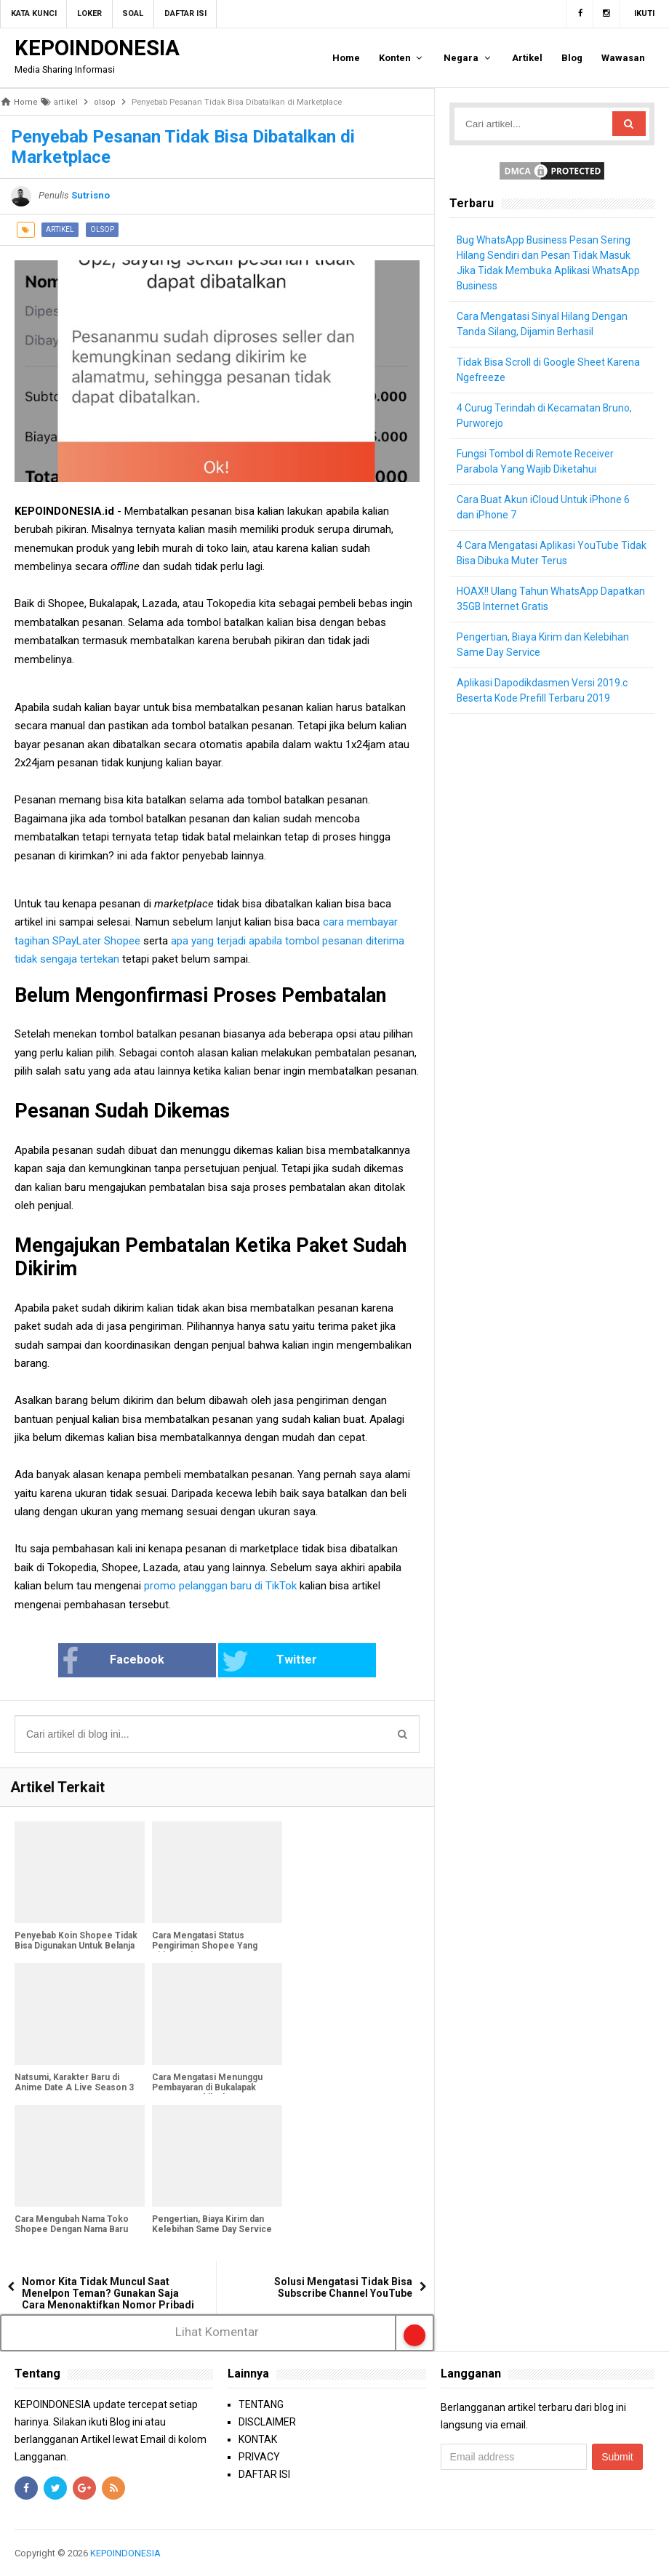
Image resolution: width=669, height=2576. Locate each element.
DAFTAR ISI (264, 2474)
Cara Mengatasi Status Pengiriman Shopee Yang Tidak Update (204, 1945)
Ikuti (644, 13)
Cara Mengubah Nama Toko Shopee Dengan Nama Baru (72, 2224)
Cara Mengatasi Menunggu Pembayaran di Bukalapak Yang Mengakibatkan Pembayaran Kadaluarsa (207, 2092)
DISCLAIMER (267, 2422)
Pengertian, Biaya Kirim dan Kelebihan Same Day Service (212, 2224)
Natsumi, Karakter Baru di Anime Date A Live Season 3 (74, 2082)
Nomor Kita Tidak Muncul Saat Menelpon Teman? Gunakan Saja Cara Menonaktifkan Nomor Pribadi (108, 2293)
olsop (102, 229)
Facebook (132, 1661)
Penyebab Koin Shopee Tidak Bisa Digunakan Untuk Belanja (76, 1940)
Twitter (263, 1661)
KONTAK (258, 2439)
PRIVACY (259, 2457)
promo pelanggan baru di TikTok (220, 1585)
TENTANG (261, 2404)
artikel (60, 229)
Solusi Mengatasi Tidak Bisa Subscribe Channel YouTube (343, 2287)
